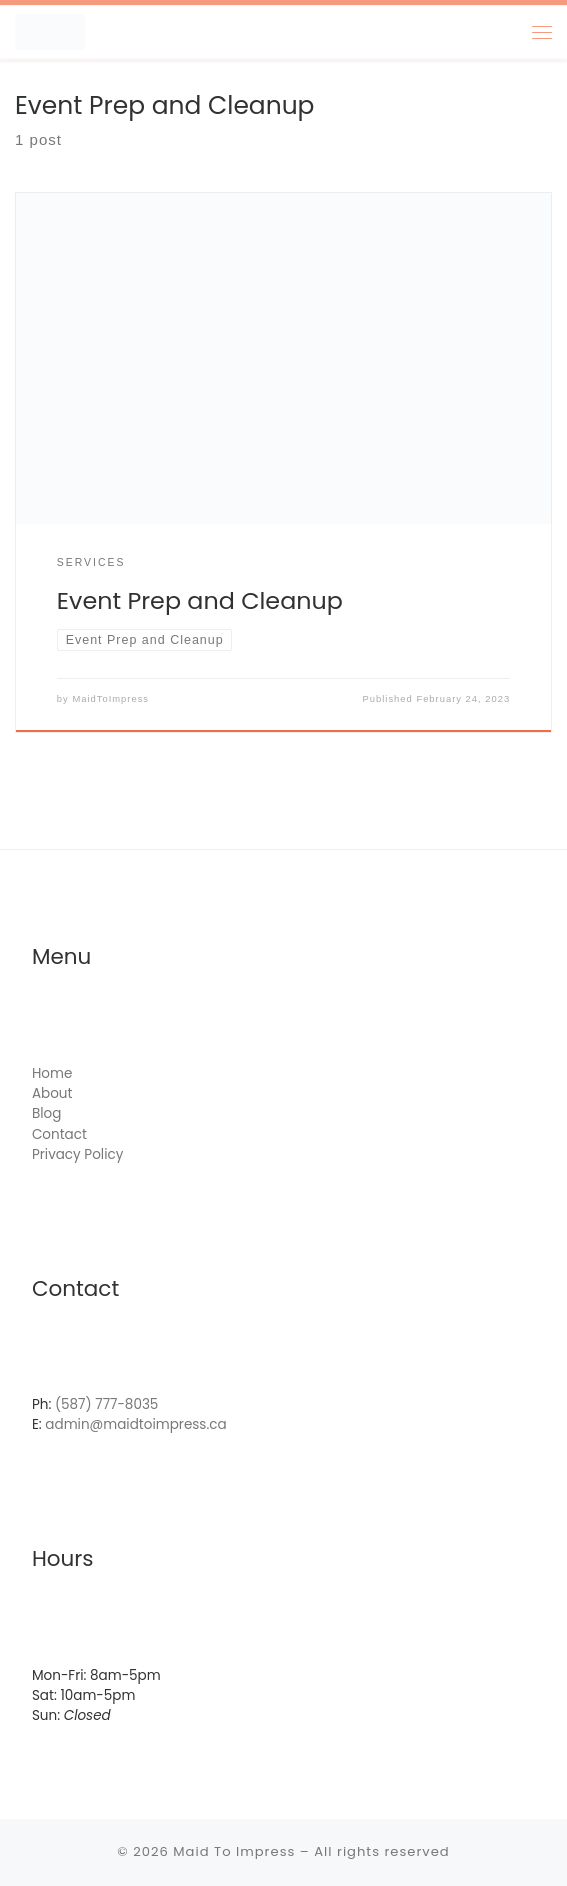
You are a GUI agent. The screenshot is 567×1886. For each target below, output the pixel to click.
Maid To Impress (234, 1851)
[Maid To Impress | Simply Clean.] (50, 32)
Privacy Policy (77, 1154)
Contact (59, 1134)
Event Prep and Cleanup (200, 600)
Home (52, 1073)
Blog (46, 1113)
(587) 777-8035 (106, 1404)
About (52, 1093)
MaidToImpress (110, 698)
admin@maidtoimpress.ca (135, 1425)
